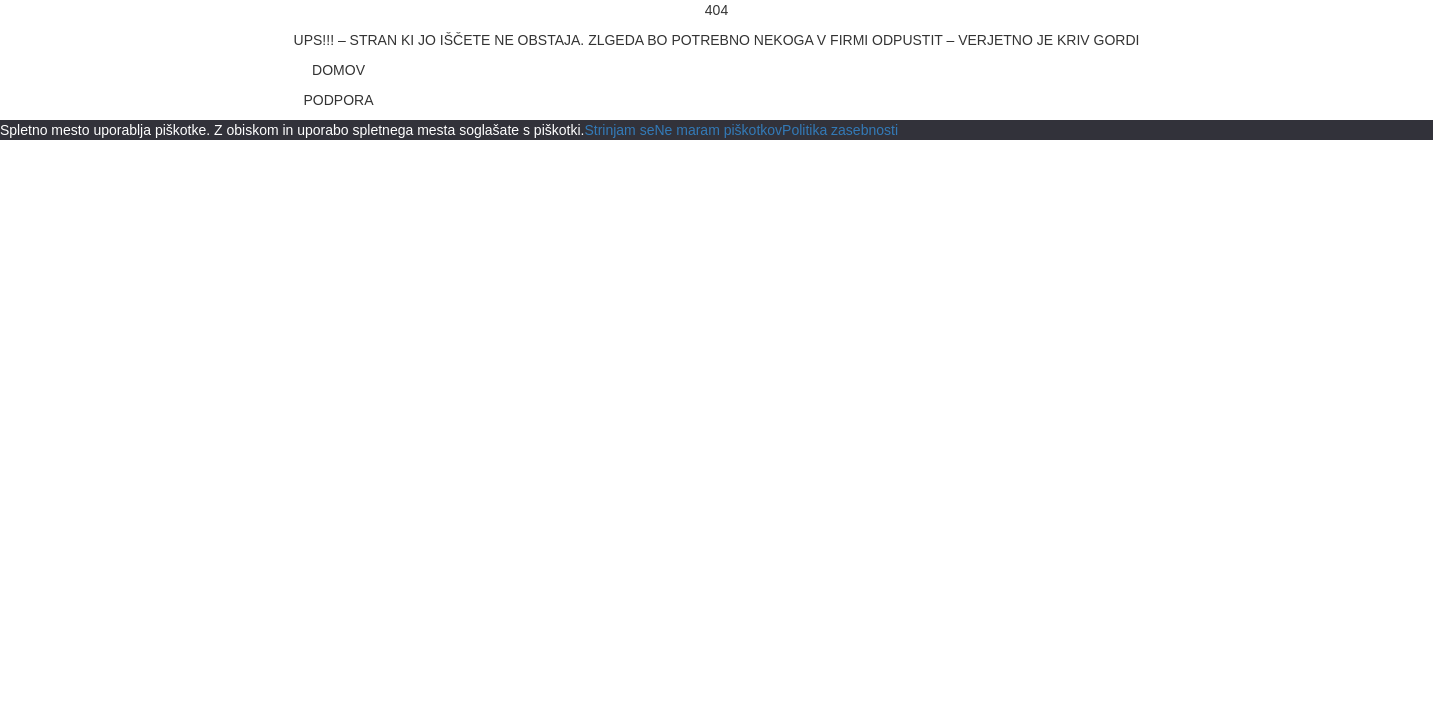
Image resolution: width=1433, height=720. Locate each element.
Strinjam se (619, 130)
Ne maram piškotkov (718, 130)
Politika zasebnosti (840, 130)
